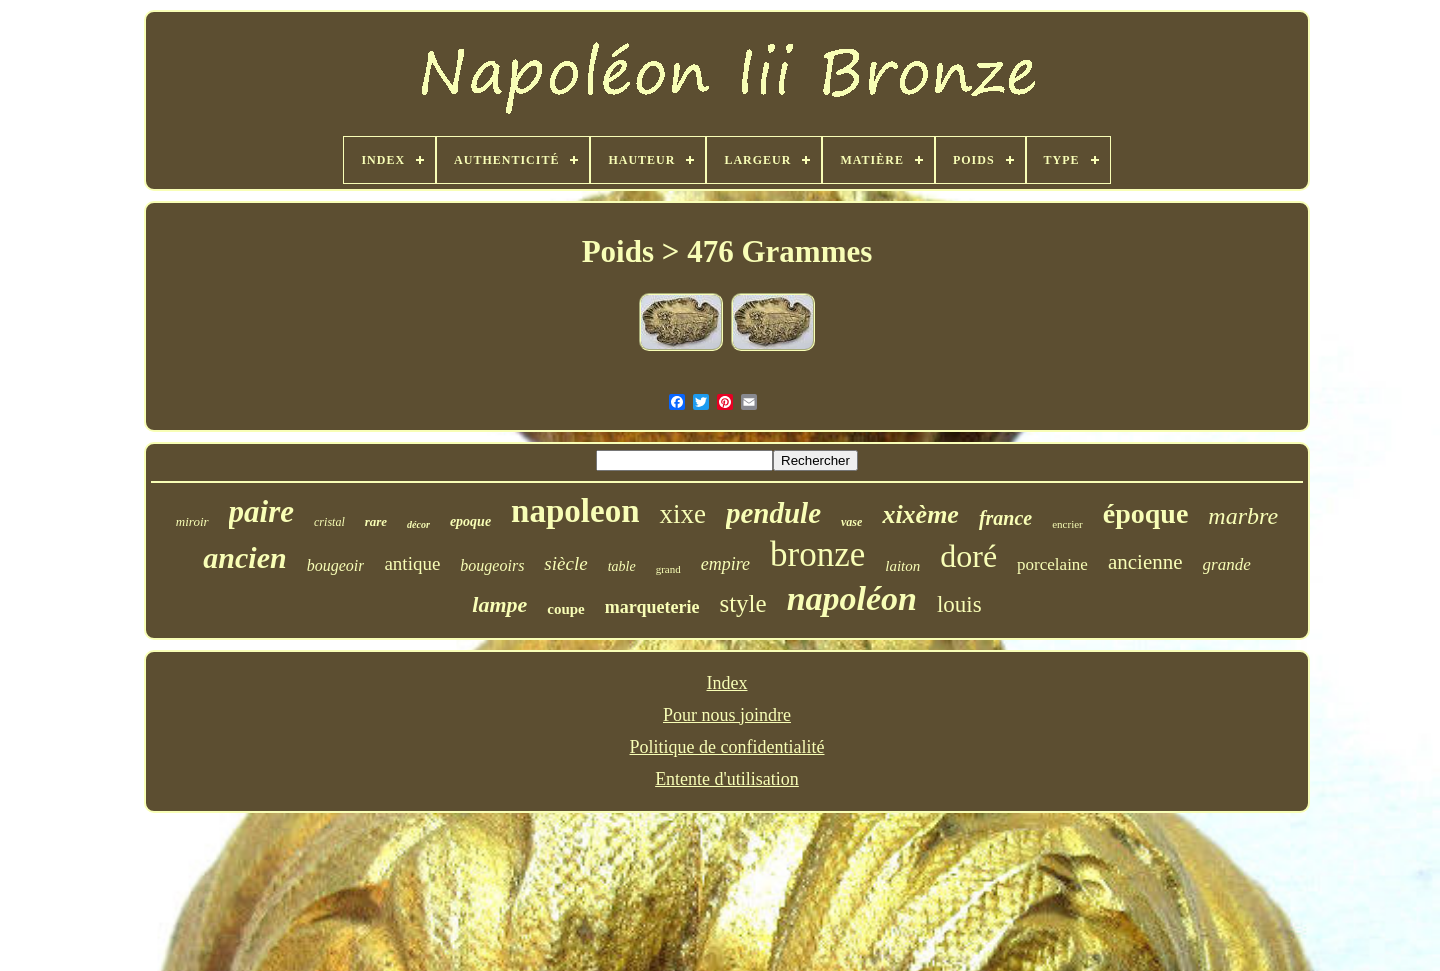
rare (376, 521)
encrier (1067, 524)
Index (727, 683)
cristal (329, 522)
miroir (192, 521)
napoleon (575, 511)
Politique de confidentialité (727, 747)
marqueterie (652, 607)
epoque (470, 521)
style (742, 603)
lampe (499, 604)
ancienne (1145, 562)
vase (851, 522)
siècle (565, 563)
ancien (244, 557)
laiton (902, 566)
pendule (773, 513)
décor (418, 524)
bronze (817, 554)
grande (1227, 564)
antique (412, 563)
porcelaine (1052, 564)
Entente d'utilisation (727, 779)
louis (959, 604)
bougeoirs (492, 565)
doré (968, 556)
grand (668, 569)
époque (1146, 513)
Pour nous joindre (727, 715)
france (1005, 518)
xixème (920, 514)
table (622, 566)
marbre (1243, 516)
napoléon (852, 598)
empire (725, 564)
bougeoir (336, 565)
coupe (566, 609)
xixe (682, 514)
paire (261, 511)
